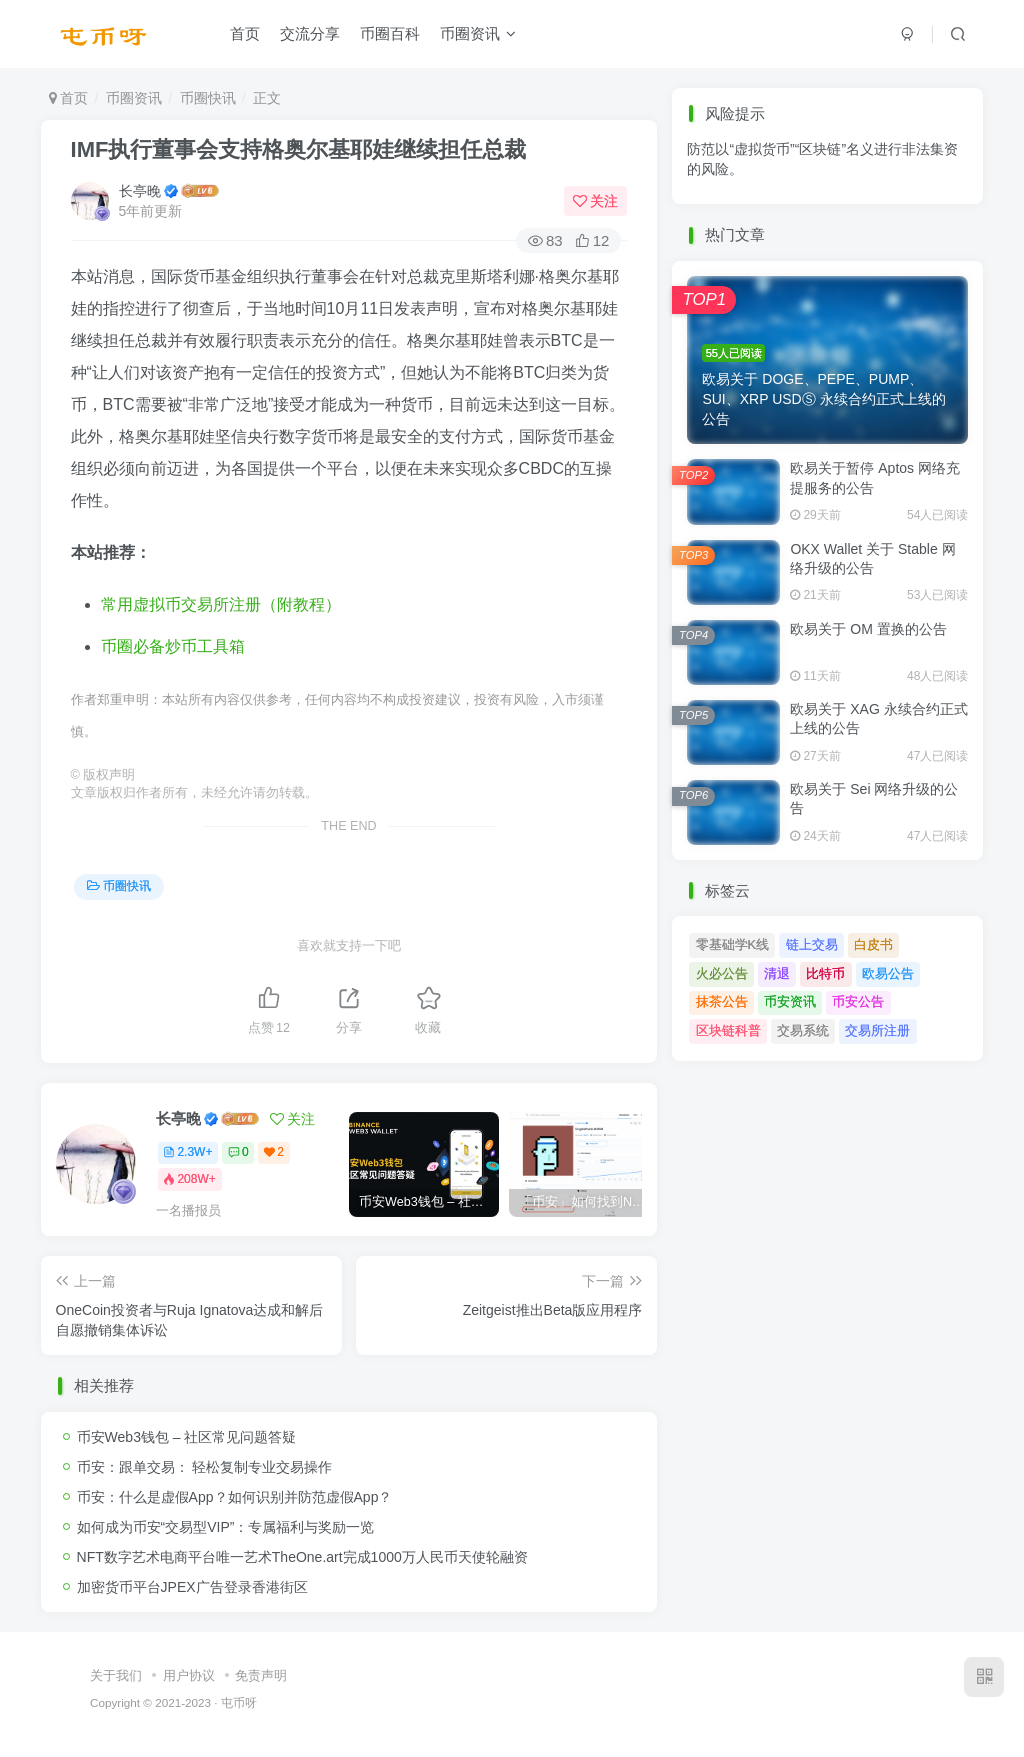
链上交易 (812, 944)
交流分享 (310, 33)
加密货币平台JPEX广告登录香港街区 (192, 1587)
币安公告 (858, 1001)
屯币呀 (239, 1702)
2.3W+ (187, 1152)
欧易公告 (888, 973)
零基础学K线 (733, 944)
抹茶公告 (722, 1001)
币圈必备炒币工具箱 (173, 646)
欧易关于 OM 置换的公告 (868, 629)
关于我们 (116, 1675)
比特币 (825, 973)
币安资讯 (790, 1001)
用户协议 (189, 1675)
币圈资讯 (478, 33)
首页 (245, 33)
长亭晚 (140, 191)
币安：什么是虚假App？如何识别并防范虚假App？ (235, 1497)
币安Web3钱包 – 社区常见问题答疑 (187, 1437)
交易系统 (803, 1030)
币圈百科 (390, 33)
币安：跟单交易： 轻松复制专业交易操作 (205, 1467)
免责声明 (261, 1675)
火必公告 (722, 973)
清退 (777, 973)
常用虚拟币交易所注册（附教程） (221, 604)
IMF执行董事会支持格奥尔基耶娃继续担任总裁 (299, 149)
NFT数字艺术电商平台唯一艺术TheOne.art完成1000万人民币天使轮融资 (302, 1557)
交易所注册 (877, 1030)
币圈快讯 (208, 98)
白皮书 (873, 944)
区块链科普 (728, 1030)
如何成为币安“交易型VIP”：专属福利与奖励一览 (226, 1527)
